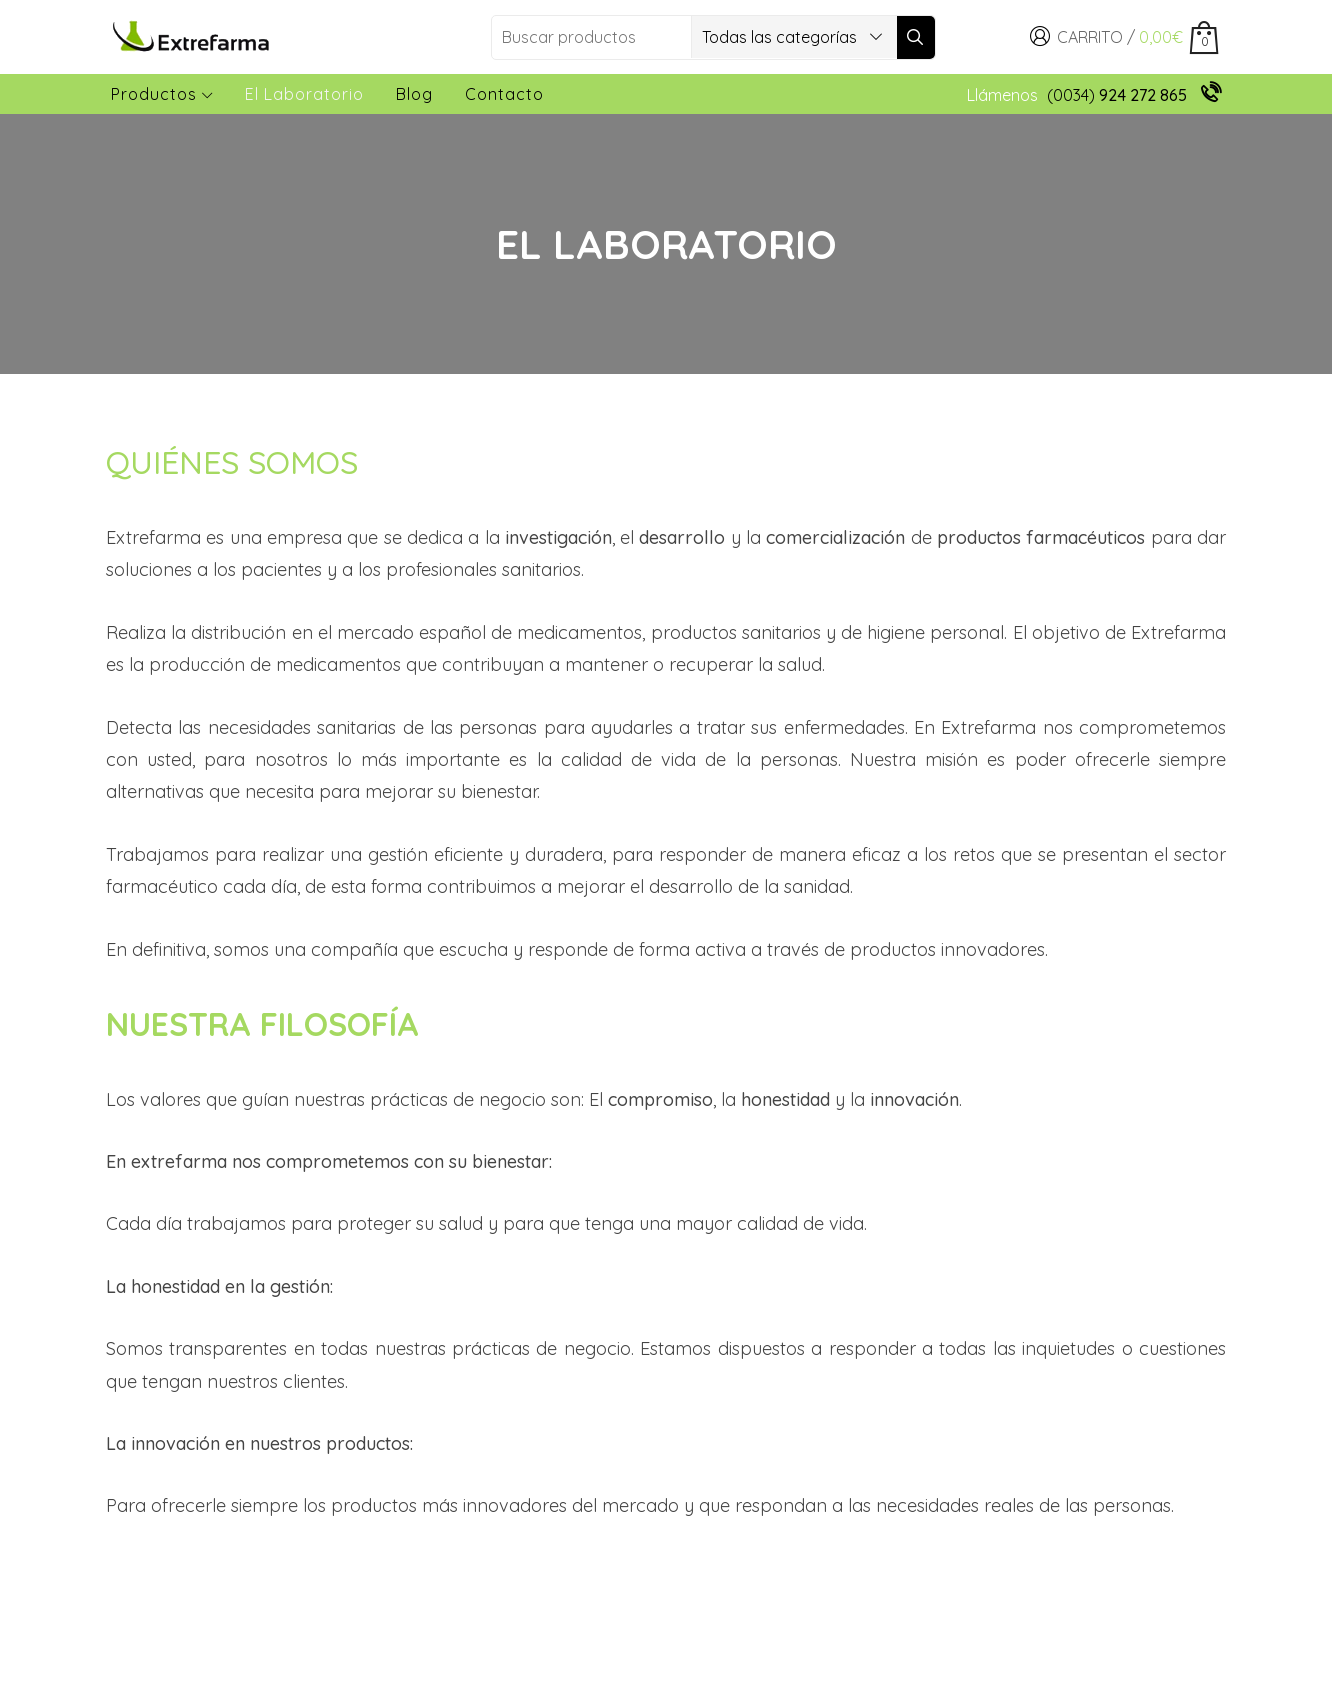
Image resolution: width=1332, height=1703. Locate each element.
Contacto (504, 94)
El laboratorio (304, 94)
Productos (162, 94)
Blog (414, 94)
